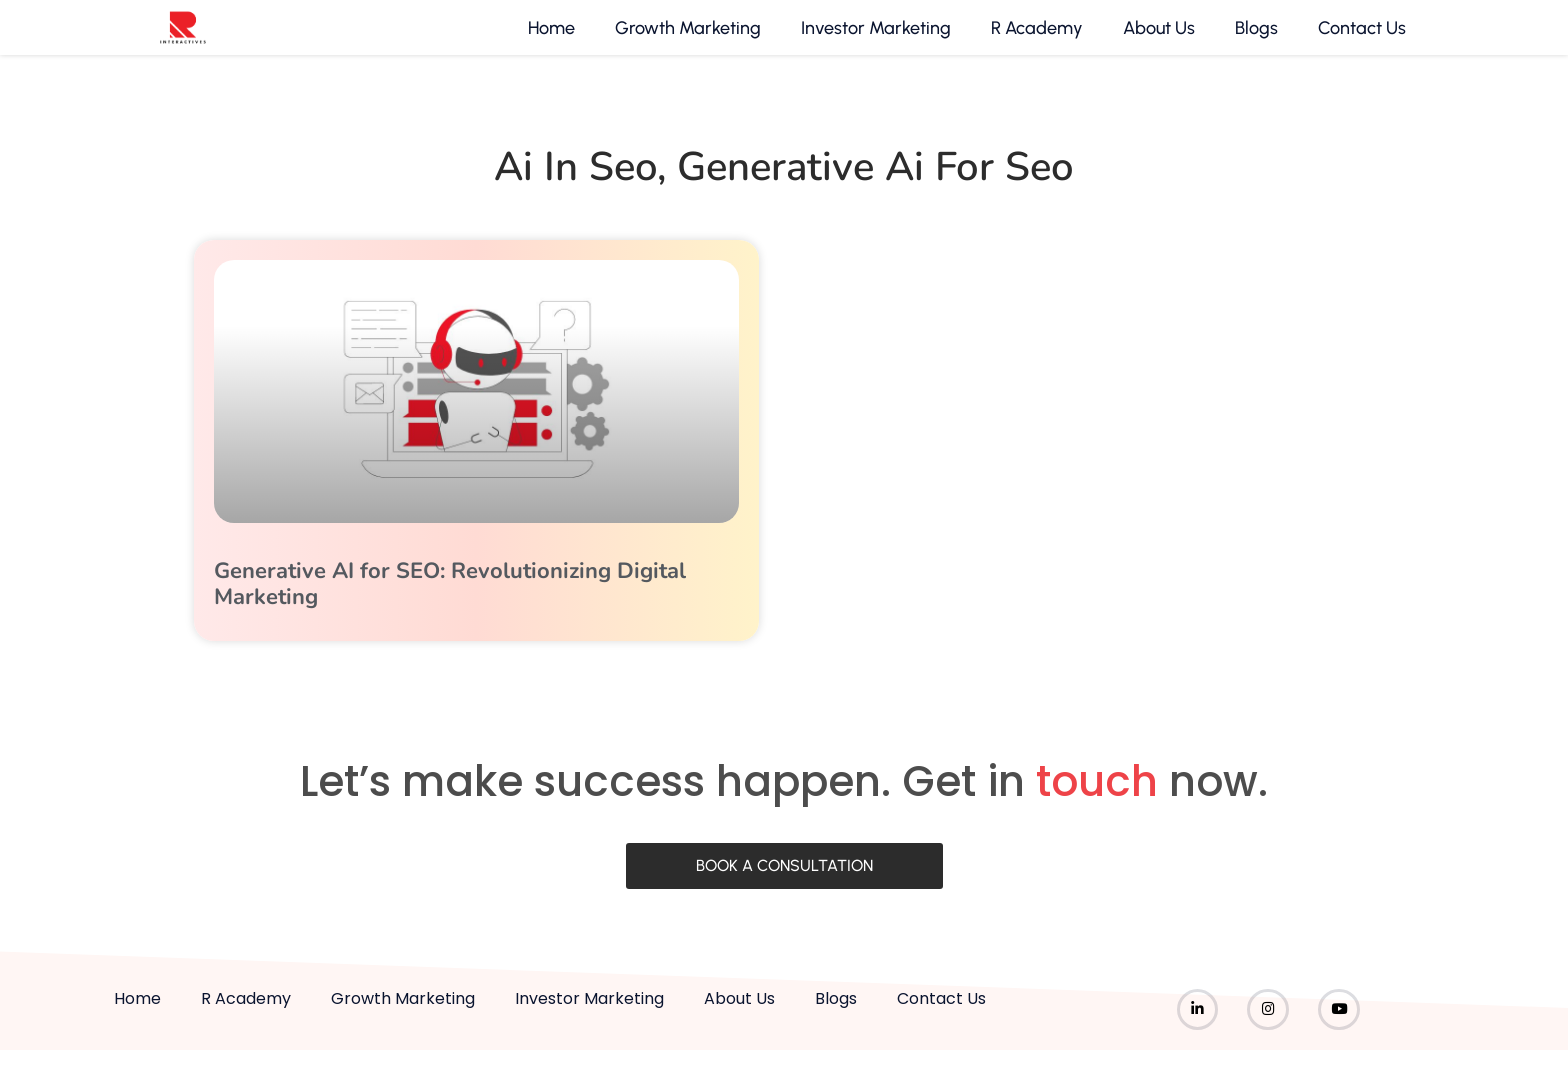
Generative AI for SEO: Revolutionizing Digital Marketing (450, 604)
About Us (1157, 38)
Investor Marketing (874, 38)
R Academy (1035, 38)
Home (549, 38)
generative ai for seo (875, 187)
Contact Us (1360, 38)
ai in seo (575, 187)
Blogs (1254, 38)
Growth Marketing (686, 38)
